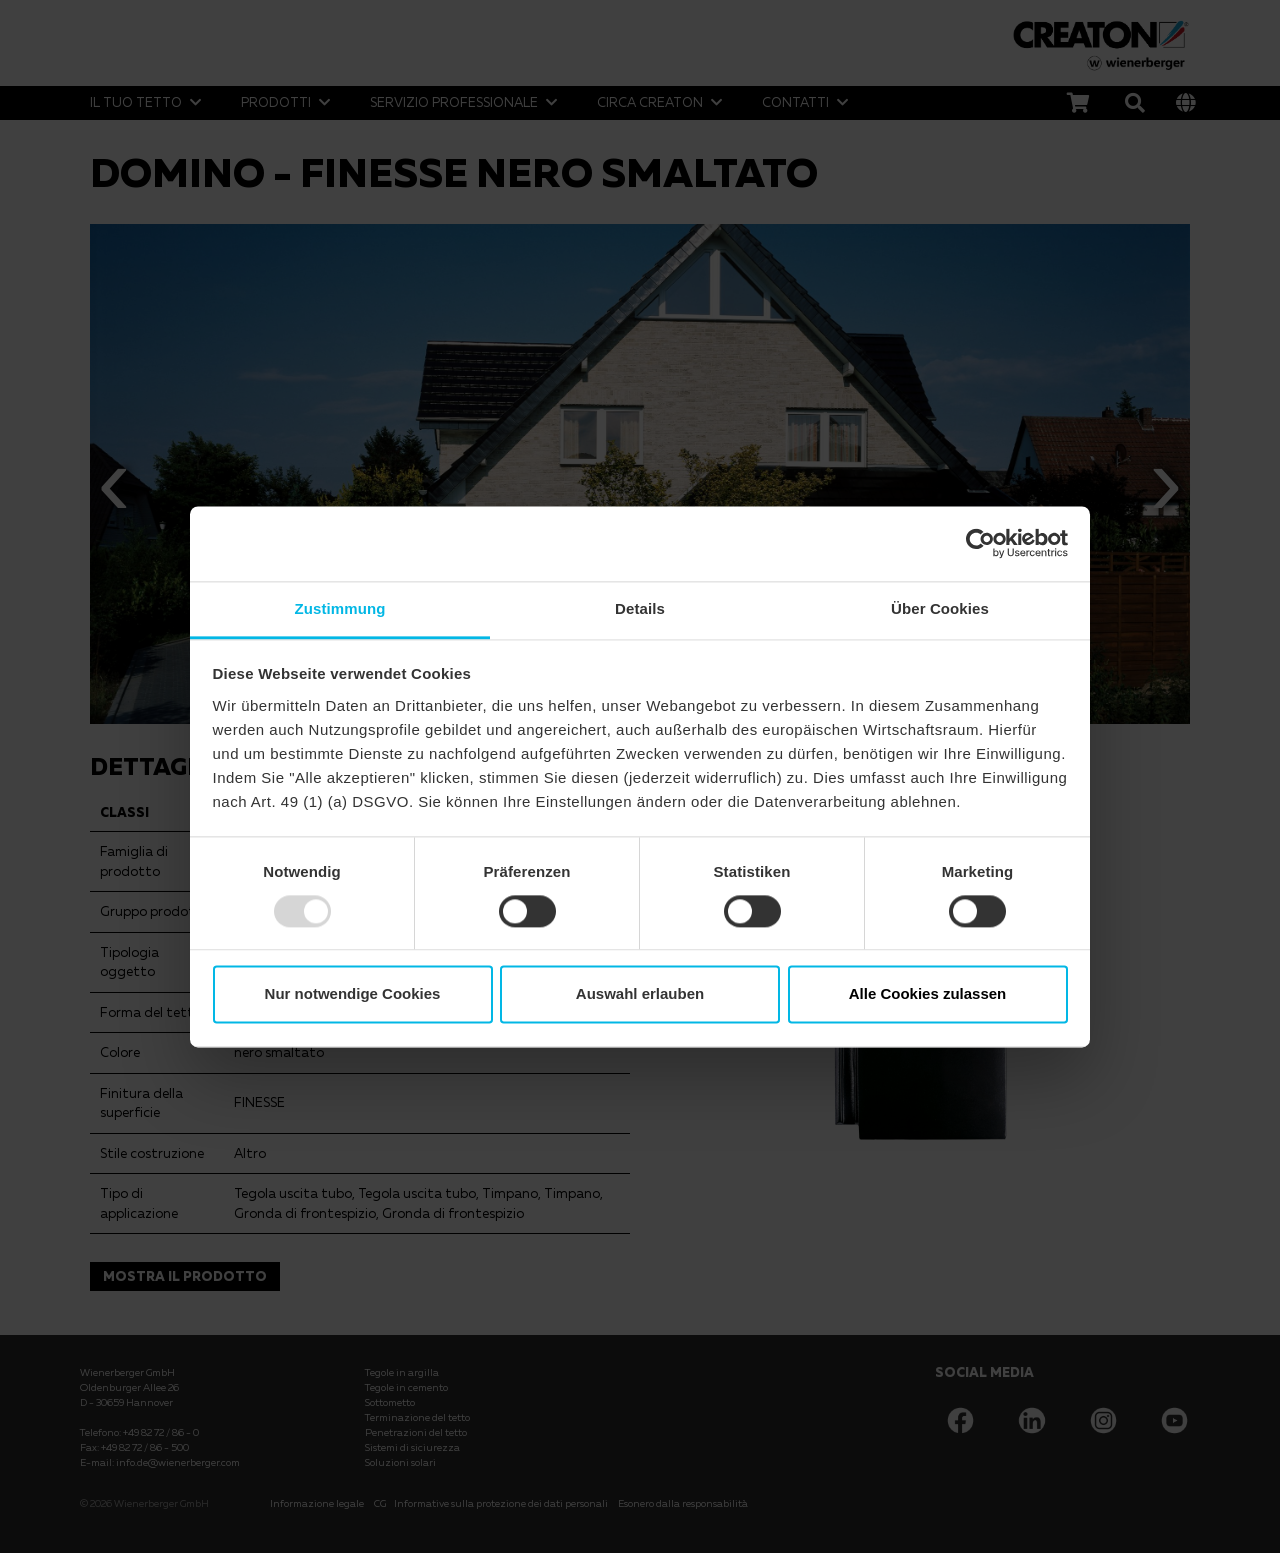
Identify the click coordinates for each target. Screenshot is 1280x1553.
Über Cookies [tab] (940, 608)
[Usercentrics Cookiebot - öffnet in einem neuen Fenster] (980, 543)
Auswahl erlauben (640, 994)
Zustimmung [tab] (340, 608)
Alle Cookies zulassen (928, 994)
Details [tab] (640, 608)
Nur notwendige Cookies (353, 994)
